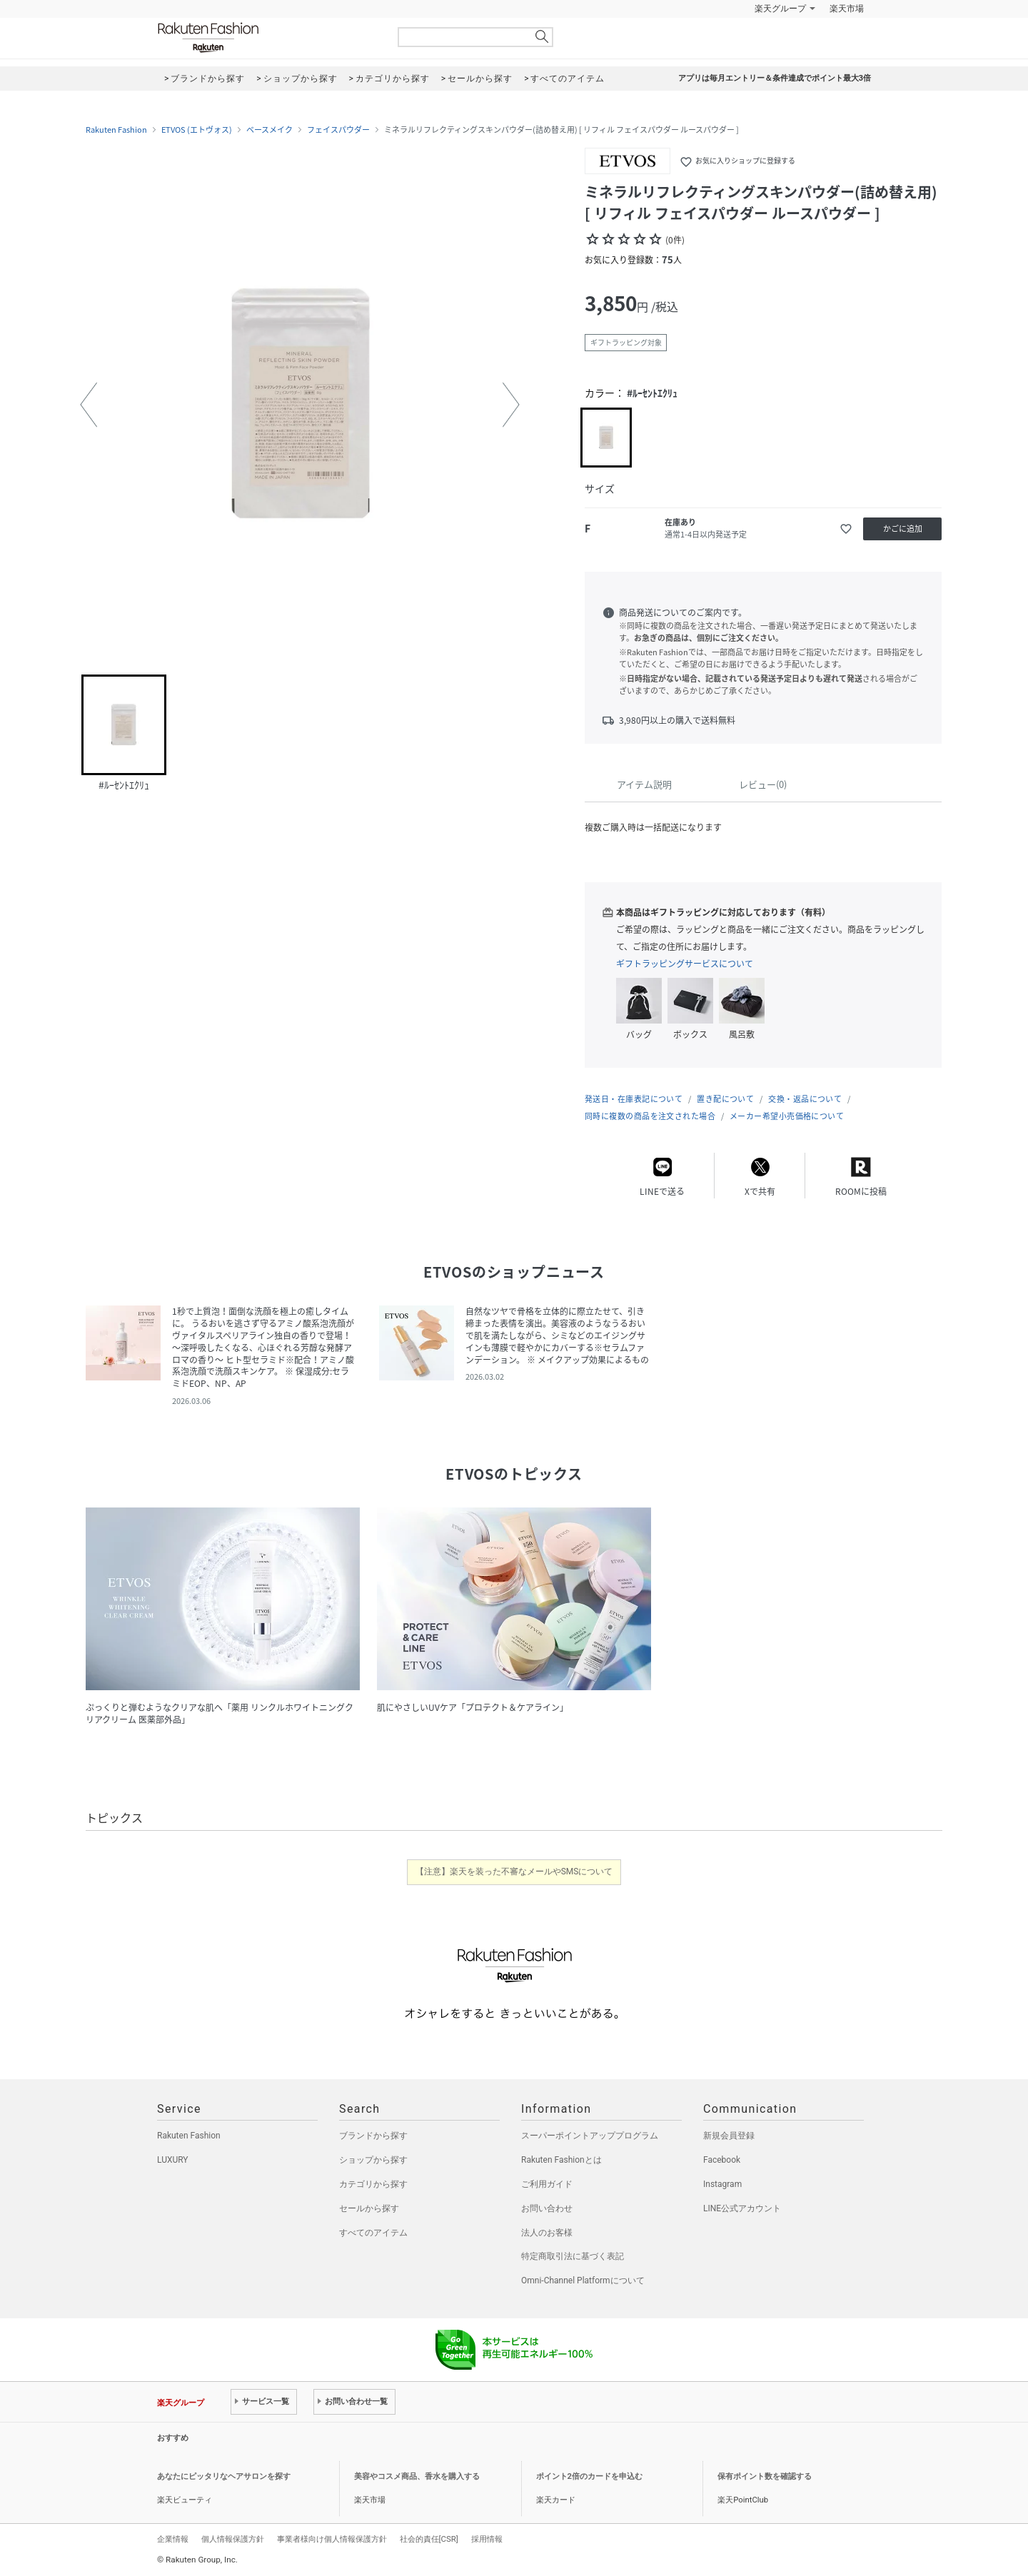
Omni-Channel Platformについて (583, 2280)
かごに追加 (902, 528)
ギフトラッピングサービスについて (684, 963)
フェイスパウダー (338, 130)
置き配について (725, 1099)
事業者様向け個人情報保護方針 (332, 2539)
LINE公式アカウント (742, 2208)
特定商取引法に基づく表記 (572, 2256)
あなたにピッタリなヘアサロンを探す (224, 2476)
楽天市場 (847, 9)
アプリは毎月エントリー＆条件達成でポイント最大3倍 (774, 78)
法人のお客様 (547, 2233)
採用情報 (487, 2539)
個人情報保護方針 (232, 2539)
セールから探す (369, 2208)
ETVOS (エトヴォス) (196, 130)
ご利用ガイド (547, 2184)
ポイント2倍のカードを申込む (589, 2476)
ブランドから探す (373, 2136)
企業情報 (172, 2539)
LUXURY (172, 2160)
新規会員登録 (729, 2136)
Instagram (722, 2184)
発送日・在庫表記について (633, 1099)
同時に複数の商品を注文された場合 (650, 1116)
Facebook (721, 2160)
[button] (88, 404)
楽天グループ (780, 9)
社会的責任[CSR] (429, 2539)
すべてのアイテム (373, 2233)
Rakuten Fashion (267, 37)
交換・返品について (805, 1099)
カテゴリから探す (373, 2184)
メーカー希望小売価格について (787, 1116)
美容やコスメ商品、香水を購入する (417, 2476)
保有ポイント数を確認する (764, 2476)
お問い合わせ (547, 2208)
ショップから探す (373, 2160)
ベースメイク (269, 130)
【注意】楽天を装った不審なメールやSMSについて (514, 1872)
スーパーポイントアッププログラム (589, 2136)
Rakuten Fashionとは (561, 2160)
